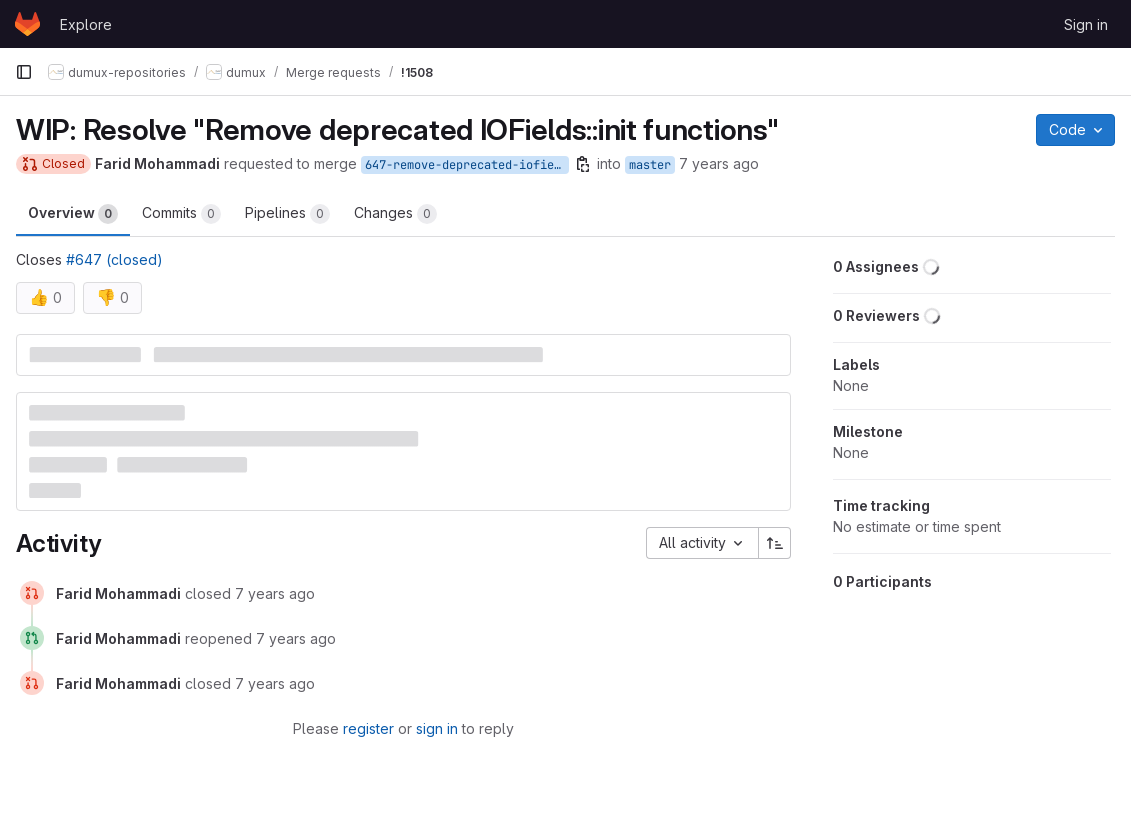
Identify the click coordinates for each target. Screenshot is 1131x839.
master (650, 165)
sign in (437, 728)
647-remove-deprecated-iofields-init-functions (467, 165)
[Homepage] (27, 24)
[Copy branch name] (583, 164)
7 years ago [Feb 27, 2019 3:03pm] (719, 163)
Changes (395, 214)
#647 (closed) (114, 259)
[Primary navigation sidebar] (24, 72)
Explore (86, 24)
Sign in (1086, 24)
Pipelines (287, 214)
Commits (181, 214)
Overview (73, 214)
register (368, 728)
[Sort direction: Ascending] (775, 543)
